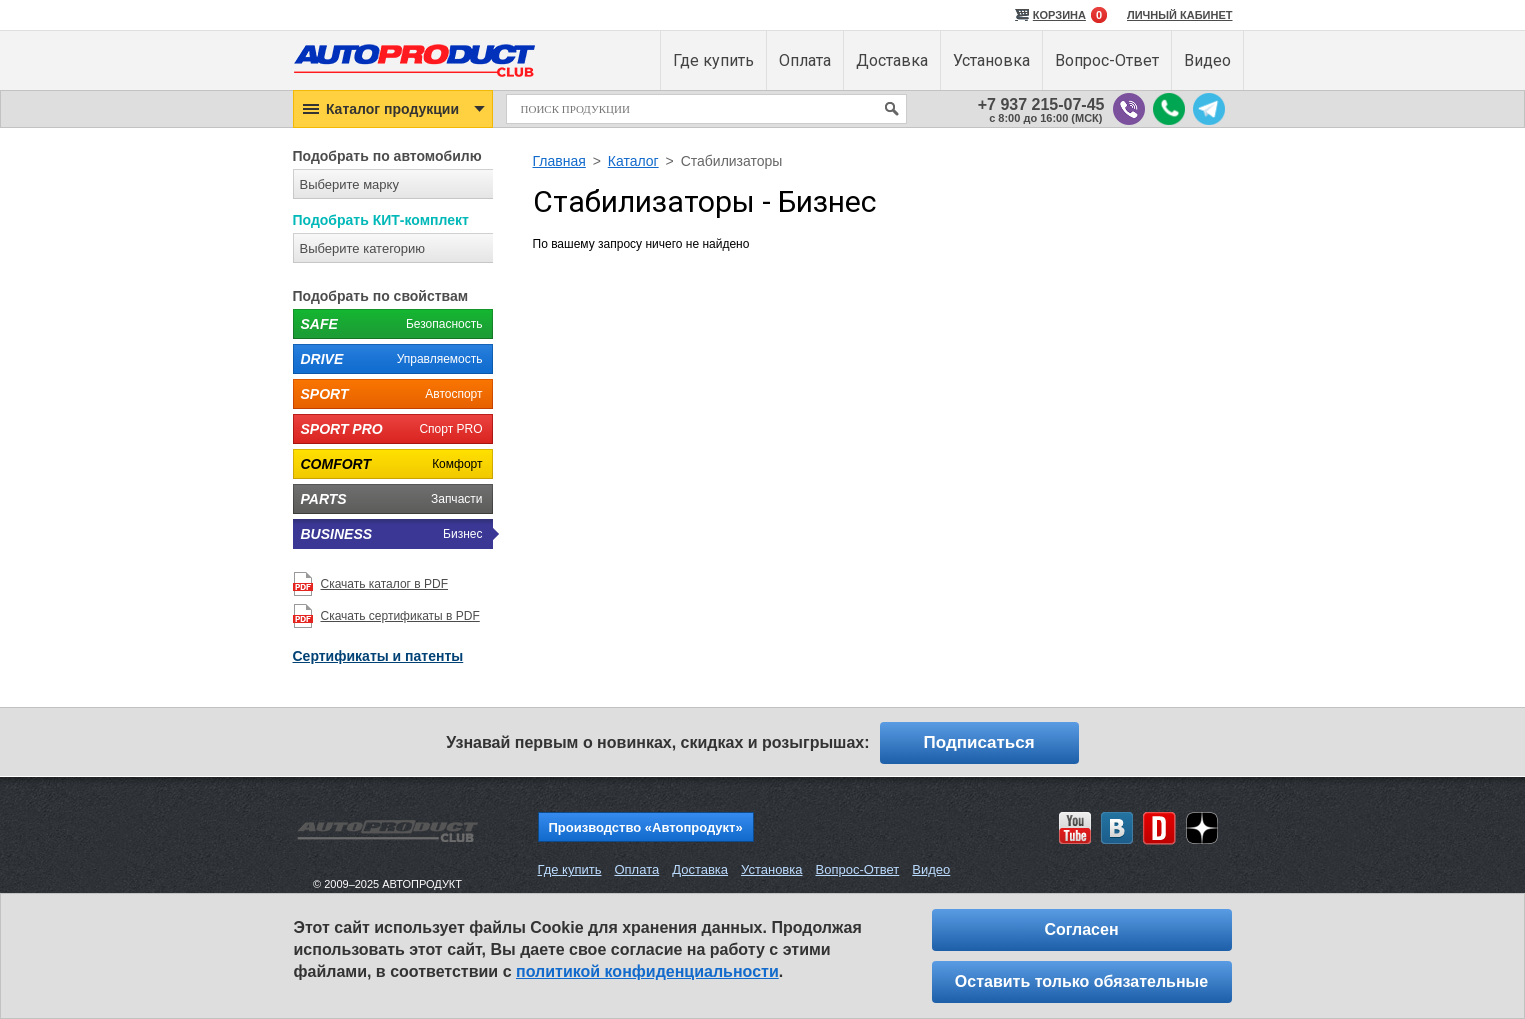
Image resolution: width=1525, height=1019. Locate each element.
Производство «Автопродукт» (646, 827)
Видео (931, 869)
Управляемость (388, 359)
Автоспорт (388, 394)
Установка (771, 869)
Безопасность (388, 324)
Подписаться (979, 742)
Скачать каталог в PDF (385, 584)
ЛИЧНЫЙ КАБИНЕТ (1180, 15)
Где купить (570, 869)
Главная (559, 161)
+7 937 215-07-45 (1041, 104)
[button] (393, 109)
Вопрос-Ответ (857, 869)
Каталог (633, 161)
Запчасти (388, 499)
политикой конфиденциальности (647, 971)
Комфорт (388, 464)
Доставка (700, 869)
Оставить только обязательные (1081, 981)
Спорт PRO (388, 429)
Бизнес (388, 534)
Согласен (1081, 929)
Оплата (636, 869)
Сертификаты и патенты (378, 656)
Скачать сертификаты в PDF (400, 616)
